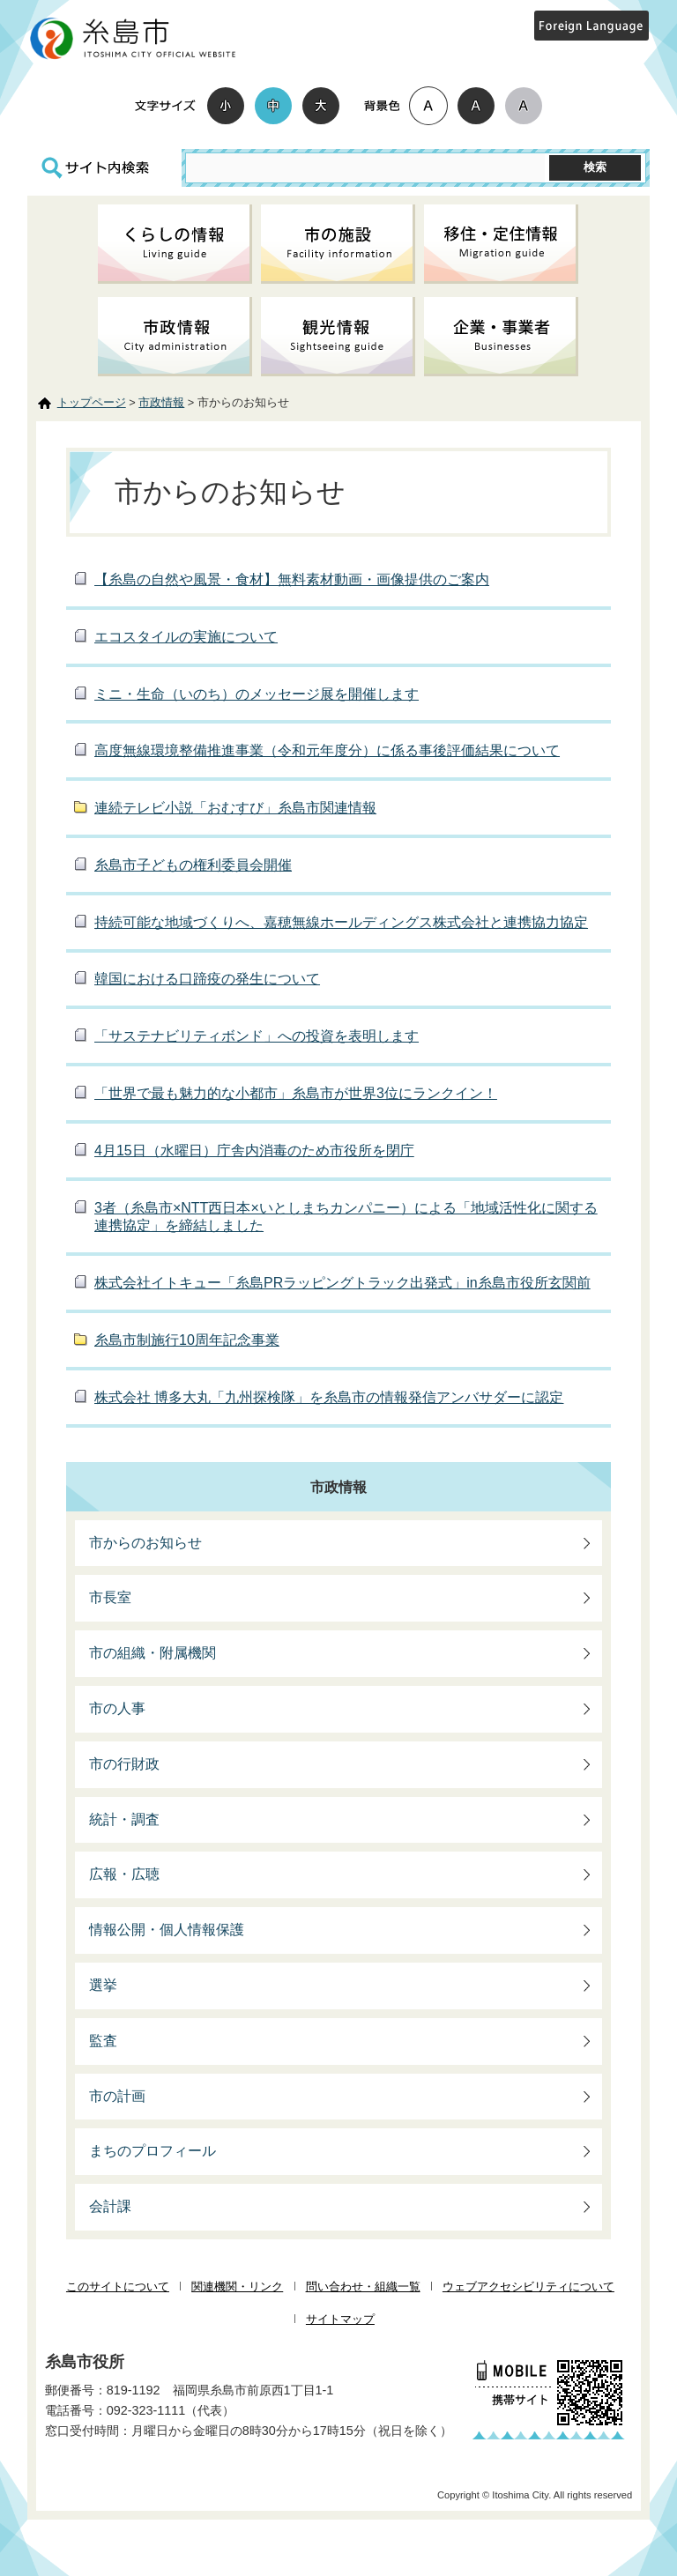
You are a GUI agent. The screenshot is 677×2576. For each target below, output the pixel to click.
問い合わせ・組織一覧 (363, 2286)
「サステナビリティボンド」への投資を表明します (256, 1035)
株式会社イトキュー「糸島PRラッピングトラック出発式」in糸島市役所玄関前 (342, 1282)
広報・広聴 (124, 1874)
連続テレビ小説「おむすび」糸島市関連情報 (235, 807)
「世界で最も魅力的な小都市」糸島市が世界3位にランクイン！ (295, 1093)
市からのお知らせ (145, 1542)
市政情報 (161, 402)
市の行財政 (124, 1763)
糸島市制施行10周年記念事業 (186, 1340)
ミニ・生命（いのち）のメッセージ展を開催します (256, 694)
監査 (103, 2040)
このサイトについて (117, 2286)
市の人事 (117, 1708)
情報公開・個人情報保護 (166, 1929)
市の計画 (117, 2096)
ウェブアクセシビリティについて (528, 2286)
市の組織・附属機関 (152, 1652)
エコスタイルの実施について (186, 636)
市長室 (110, 1597)
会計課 (110, 2206)
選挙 (103, 1985)
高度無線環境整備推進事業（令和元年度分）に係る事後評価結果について (327, 750)
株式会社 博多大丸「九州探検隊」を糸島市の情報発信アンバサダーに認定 (328, 1397)
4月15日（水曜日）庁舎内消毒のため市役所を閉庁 (254, 1150)
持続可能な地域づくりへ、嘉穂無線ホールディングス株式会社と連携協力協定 (341, 922)
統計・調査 (124, 1819)
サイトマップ (340, 2319)
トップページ (91, 402)
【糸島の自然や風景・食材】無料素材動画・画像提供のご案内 (291, 579)
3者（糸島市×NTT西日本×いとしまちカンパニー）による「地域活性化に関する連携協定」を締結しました (346, 1217)
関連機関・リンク (237, 2286)
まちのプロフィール (152, 2150)
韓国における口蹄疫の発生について (207, 978)
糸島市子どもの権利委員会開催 (193, 864)
